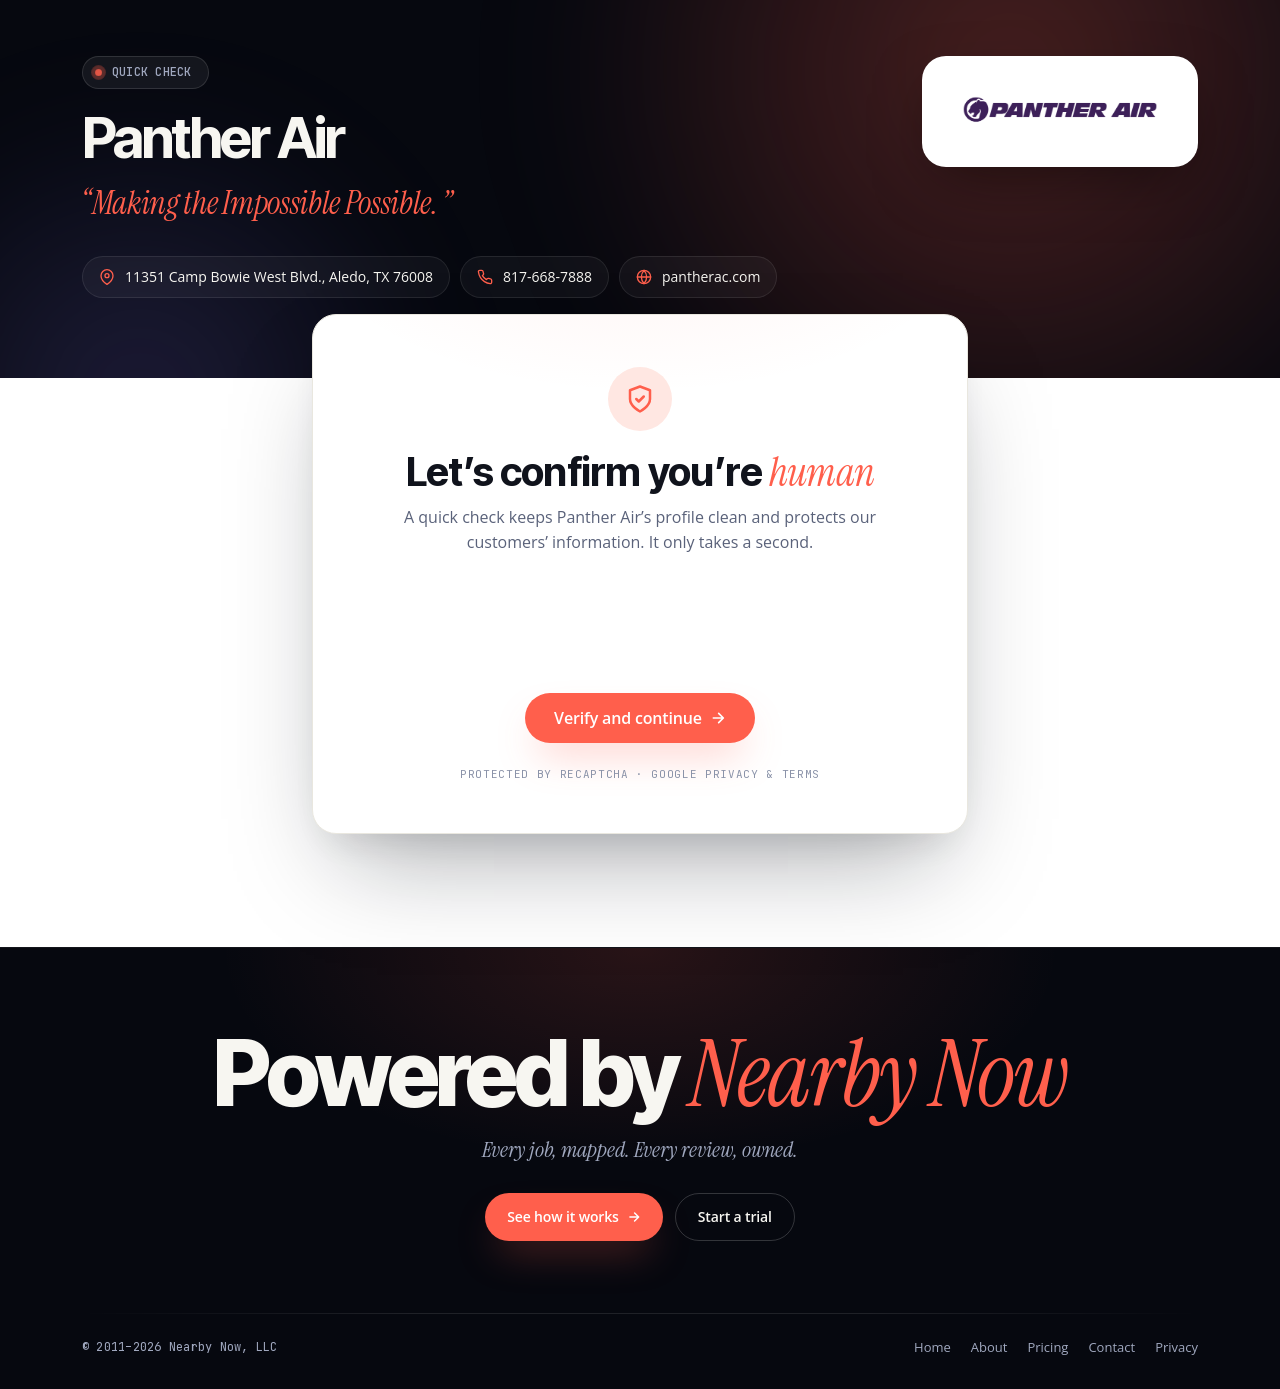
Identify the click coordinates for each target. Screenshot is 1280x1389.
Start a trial (735, 1216)
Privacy (1176, 1347)
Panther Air (212, 138)
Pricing (1047, 1347)
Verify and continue (640, 718)
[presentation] (640, 626)
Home (932, 1347)
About (989, 1347)
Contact (1111, 1347)
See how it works (574, 1216)
